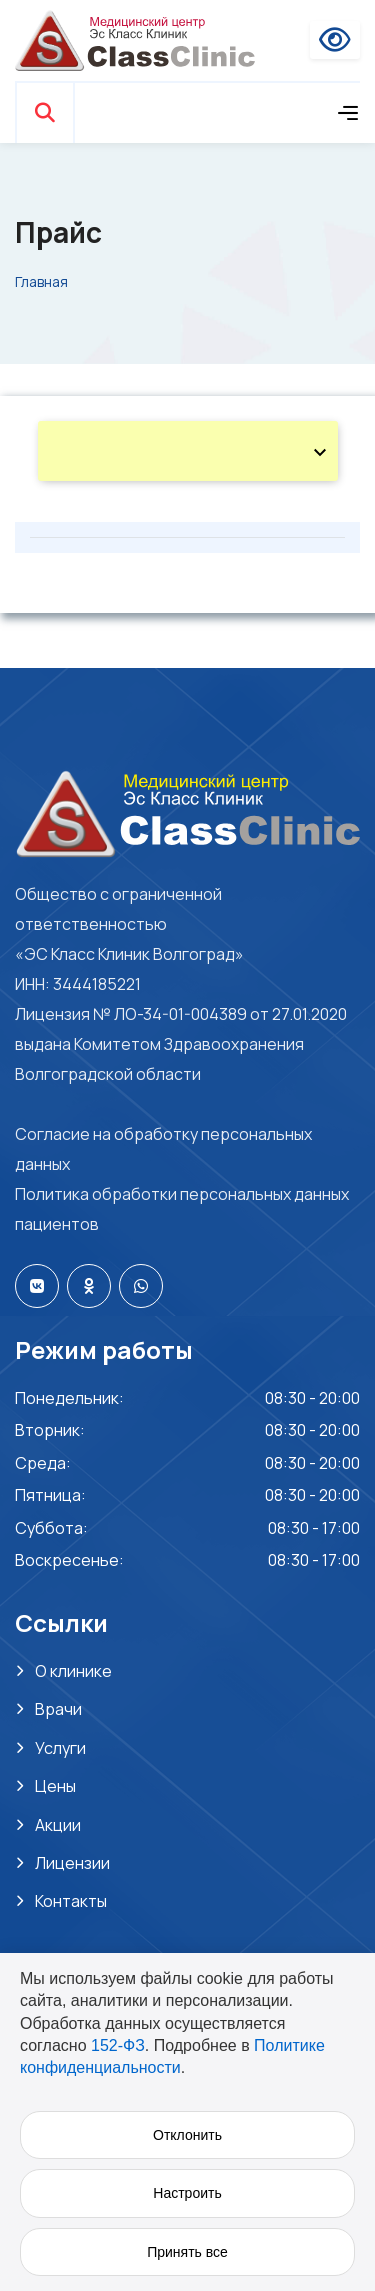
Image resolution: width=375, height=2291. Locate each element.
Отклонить (187, 2135)
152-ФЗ (118, 2045)
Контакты (71, 1901)
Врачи (58, 1709)
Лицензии (72, 1863)
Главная (41, 281)
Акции (58, 1825)
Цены (55, 1786)
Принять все (187, 2252)
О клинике (73, 1671)
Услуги (60, 1748)
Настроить (187, 2193)
